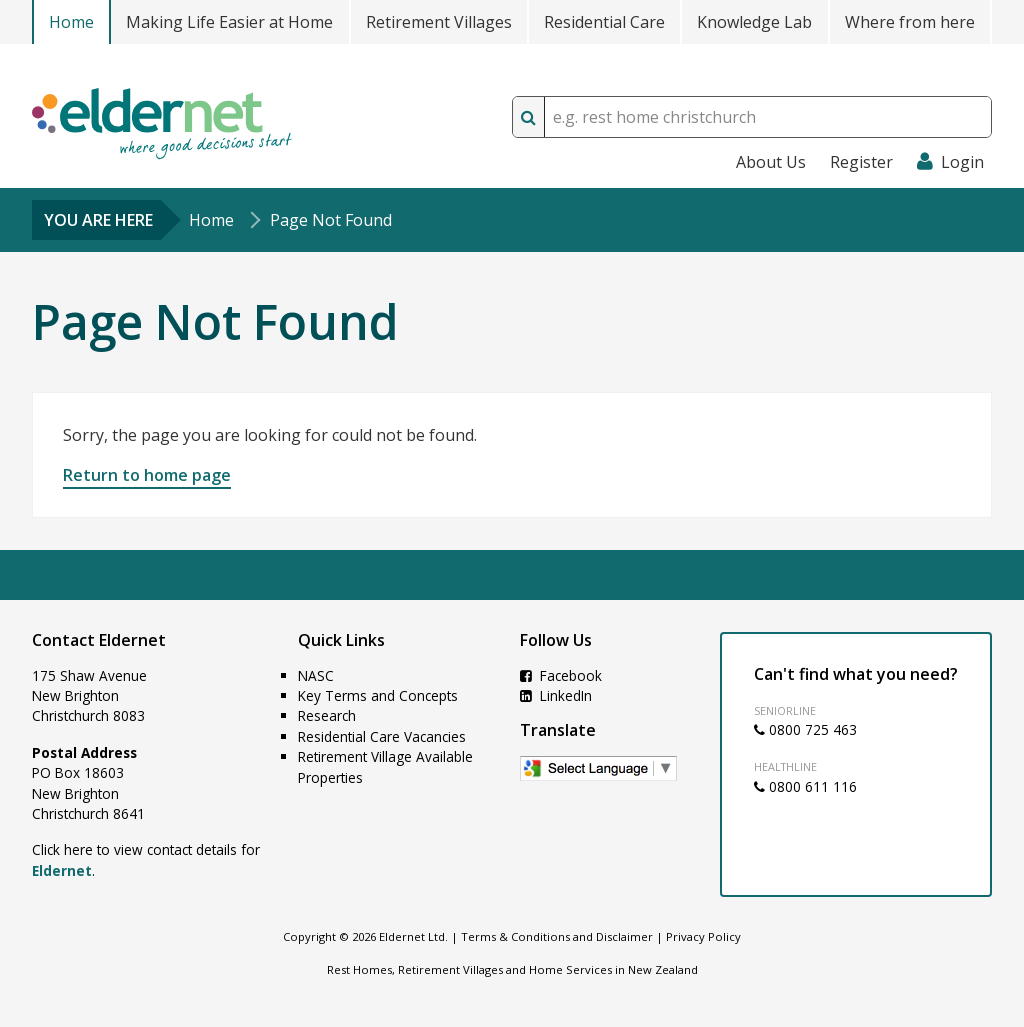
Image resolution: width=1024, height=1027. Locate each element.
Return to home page (147, 475)
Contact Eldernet (99, 640)
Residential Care (604, 22)
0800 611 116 (805, 786)
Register (861, 162)
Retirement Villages (439, 22)
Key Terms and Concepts (378, 695)
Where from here (910, 22)
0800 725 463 (805, 729)
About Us (771, 162)
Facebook (561, 675)
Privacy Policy (703, 936)
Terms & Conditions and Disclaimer (557, 936)
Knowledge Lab (754, 22)
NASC (316, 675)
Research (327, 715)
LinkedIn (556, 695)
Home (71, 22)
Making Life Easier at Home (229, 22)
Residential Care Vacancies (382, 736)
